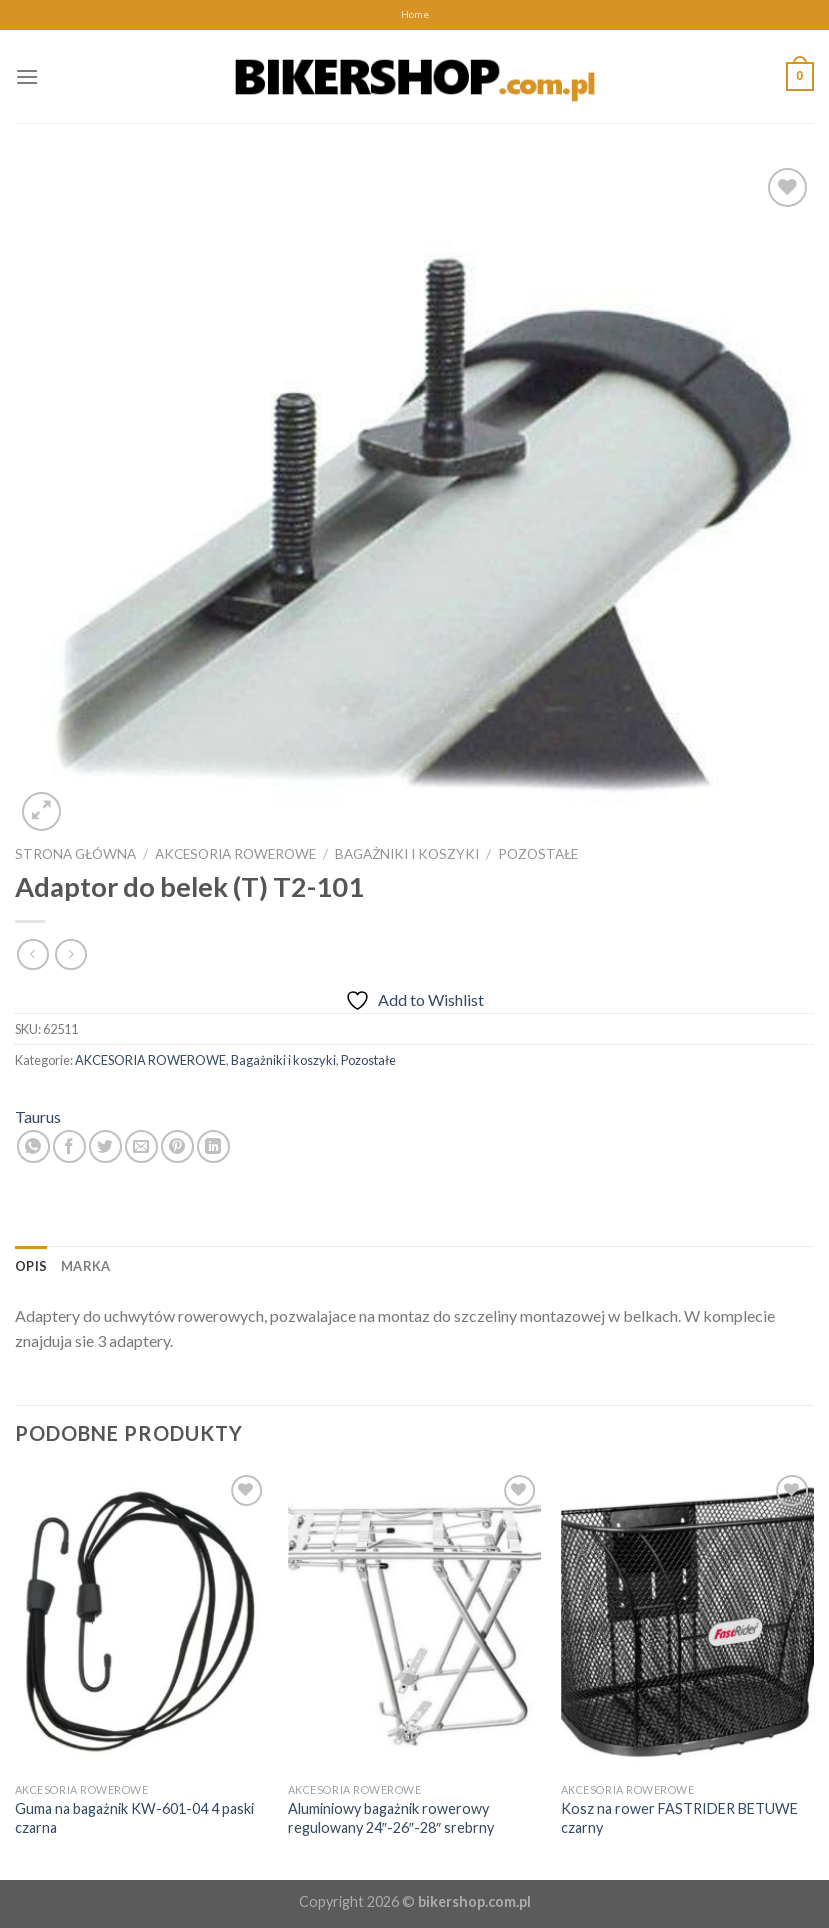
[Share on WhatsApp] (33, 1146)
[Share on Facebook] (69, 1146)
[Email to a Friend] (141, 1146)
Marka (85, 1266)
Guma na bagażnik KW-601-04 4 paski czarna (134, 1818)
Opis (31, 1266)
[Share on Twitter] (105, 1146)
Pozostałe (538, 854)
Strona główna (75, 854)
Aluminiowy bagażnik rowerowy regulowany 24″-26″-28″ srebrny (391, 1818)
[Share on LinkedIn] (213, 1146)
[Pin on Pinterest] (177, 1146)
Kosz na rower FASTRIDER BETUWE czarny (679, 1818)
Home (415, 14)
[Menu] (27, 76)
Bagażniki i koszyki (407, 854)
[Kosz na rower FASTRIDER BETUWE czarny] (687, 1622)
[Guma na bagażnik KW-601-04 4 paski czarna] (141, 1622)
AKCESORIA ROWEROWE (235, 854)
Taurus (38, 1116)
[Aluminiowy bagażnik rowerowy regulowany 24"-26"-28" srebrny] (414, 1622)
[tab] (31, 1266)
